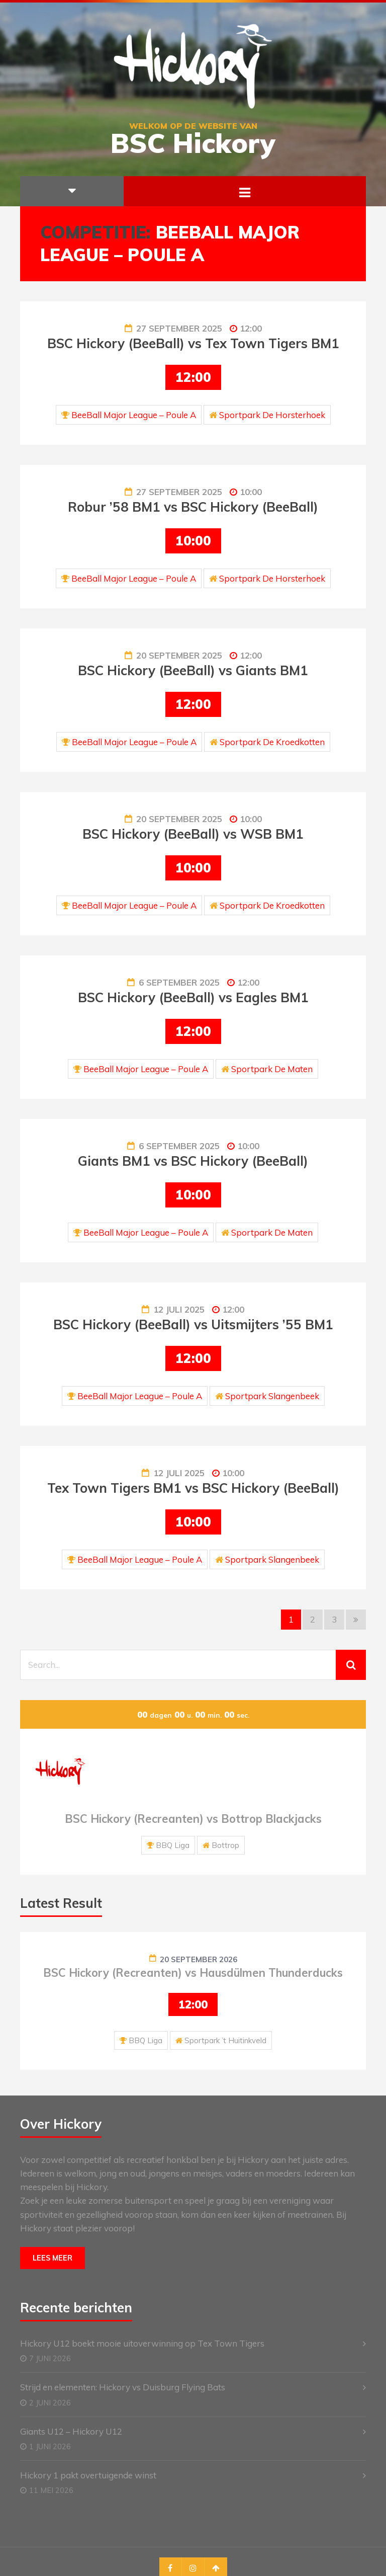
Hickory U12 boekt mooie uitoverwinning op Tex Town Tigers (142, 2343)
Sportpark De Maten (272, 1069)
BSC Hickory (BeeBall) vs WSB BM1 (193, 834)
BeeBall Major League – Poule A (133, 415)
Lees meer (52, 2258)
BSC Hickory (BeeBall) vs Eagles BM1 (193, 997)
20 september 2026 (198, 1959)
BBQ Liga (172, 1845)
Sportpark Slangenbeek (272, 1396)
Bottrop (225, 1845)
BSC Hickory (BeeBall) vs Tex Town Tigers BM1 (193, 343)
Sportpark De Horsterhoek (272, 415)
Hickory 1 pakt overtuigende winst (88, 2475)
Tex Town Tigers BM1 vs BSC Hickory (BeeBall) (193, 1488)
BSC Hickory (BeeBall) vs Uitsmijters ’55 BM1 (193, 1324)
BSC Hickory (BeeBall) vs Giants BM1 (193, 670)
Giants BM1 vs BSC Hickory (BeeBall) (193, 1161)
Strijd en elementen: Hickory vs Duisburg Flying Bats (122, 2387)
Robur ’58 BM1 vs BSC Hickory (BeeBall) (193, 507)
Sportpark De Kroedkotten (272, 742)
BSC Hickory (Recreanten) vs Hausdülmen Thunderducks (193, 1973)
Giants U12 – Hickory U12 (71, 2431)
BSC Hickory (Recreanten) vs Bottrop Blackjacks (193, 1819)
